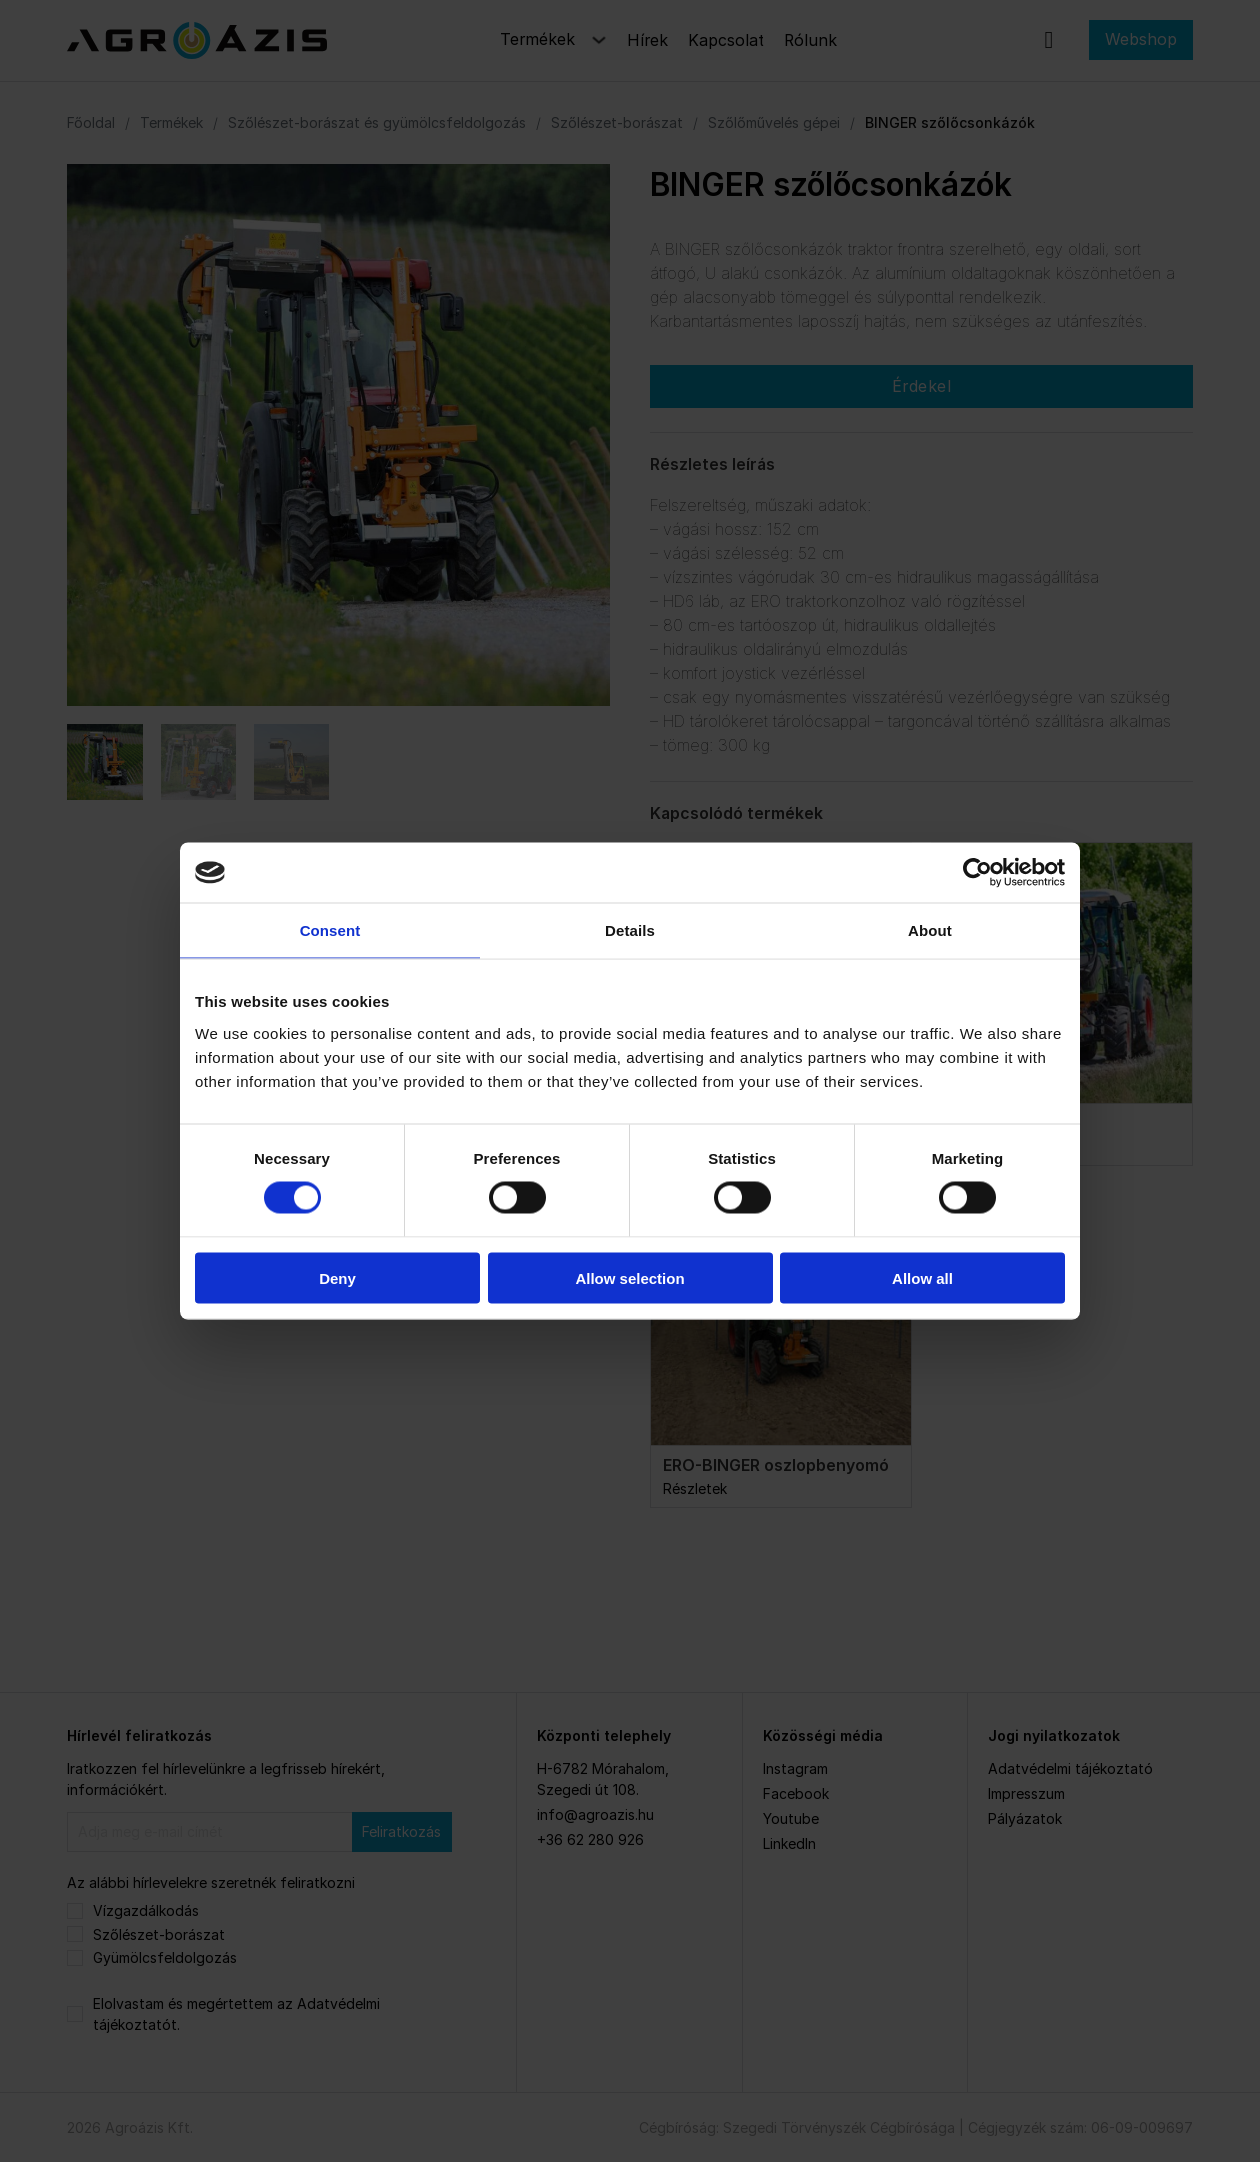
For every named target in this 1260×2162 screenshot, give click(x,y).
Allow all (922, 1277)
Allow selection (629, 1277)
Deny (337, 1277)
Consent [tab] (330, 930)
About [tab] (930, 930)
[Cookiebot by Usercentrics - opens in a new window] (977, 873)
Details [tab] (630, 930)
